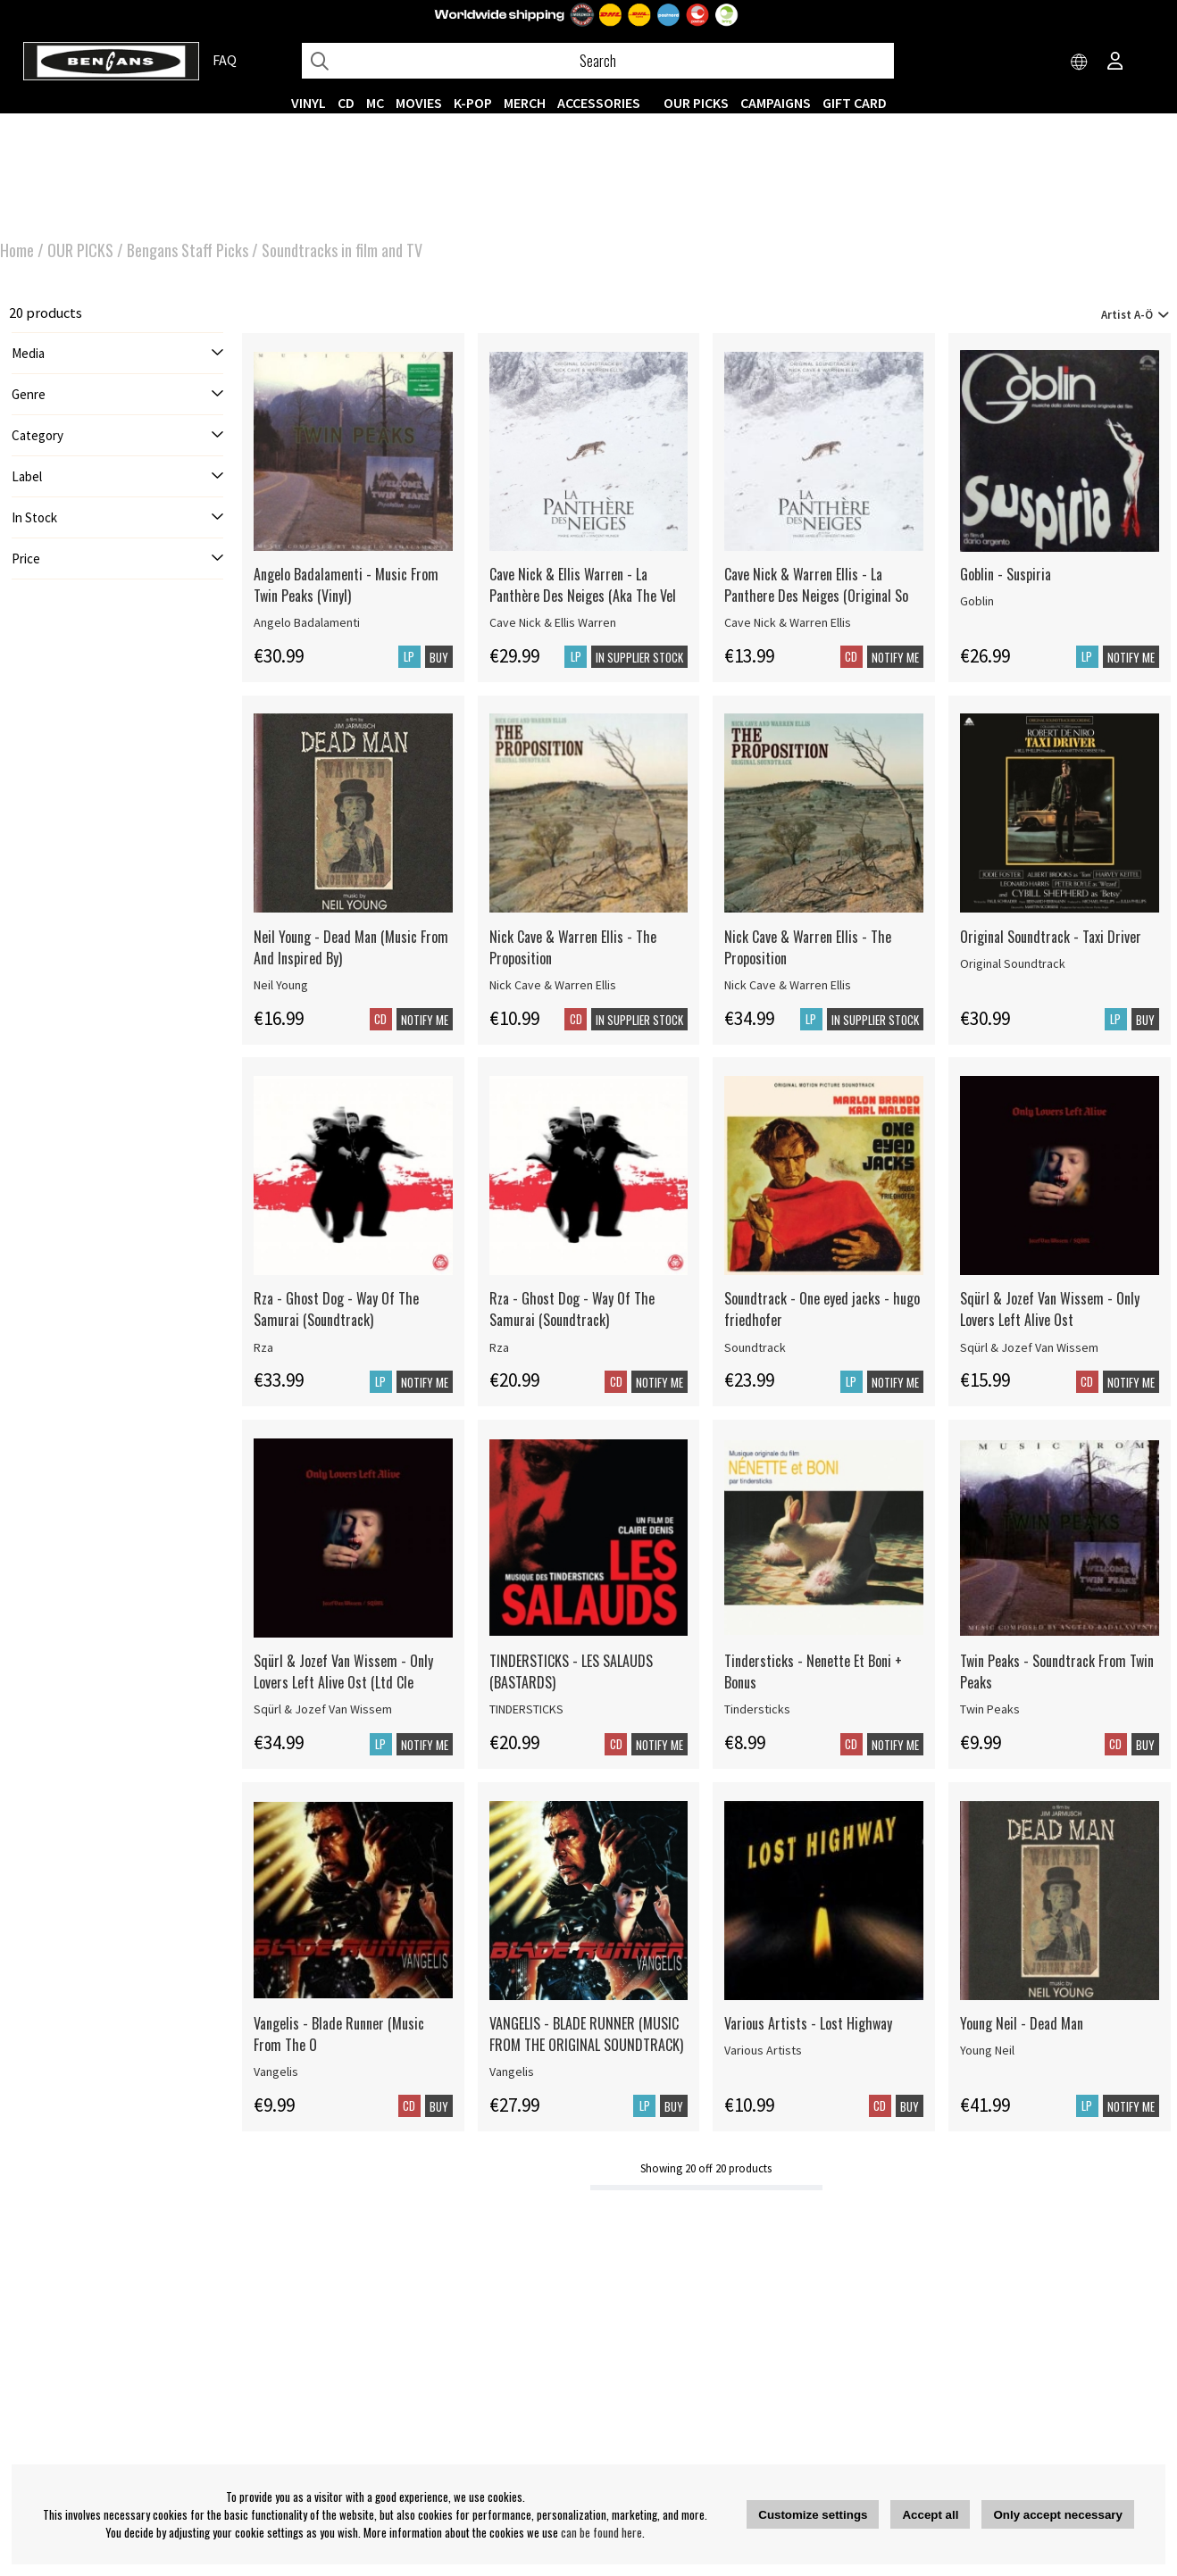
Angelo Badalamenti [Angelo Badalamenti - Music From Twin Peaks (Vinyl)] (307, 622)
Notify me (895, 657)
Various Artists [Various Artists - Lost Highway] (763, 2050)
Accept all (930, 2515)
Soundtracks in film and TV (342, 250)
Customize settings (812, 2515)
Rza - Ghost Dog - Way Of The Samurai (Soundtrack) (336, 1309)
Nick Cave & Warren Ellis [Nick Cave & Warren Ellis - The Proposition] (552, 985)
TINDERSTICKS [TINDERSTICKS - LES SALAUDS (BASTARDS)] (526, 1709)
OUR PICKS (696, 103)
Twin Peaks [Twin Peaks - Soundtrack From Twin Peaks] (990, 1709)
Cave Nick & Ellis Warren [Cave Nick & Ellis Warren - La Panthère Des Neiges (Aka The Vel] (552, 622)
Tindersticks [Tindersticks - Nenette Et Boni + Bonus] (757, 1709)
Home (17, 250)
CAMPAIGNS (775, 103)
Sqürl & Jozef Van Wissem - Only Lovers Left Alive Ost (1049, 1309)
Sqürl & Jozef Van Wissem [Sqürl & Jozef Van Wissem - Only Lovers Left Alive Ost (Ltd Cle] (323, 1709)
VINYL (308, 103)
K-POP (473, 103)
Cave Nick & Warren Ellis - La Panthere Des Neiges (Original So (816, 584)
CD (346, 103)
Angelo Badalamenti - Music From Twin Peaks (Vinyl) (346, 584)
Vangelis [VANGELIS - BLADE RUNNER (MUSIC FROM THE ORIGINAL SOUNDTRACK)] (511, 2071)
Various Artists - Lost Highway (808, 2023)
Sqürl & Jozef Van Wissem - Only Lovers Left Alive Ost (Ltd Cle (343, 1671)
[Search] (598, 61)
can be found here (601, 2532)
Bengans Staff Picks (187, 250)
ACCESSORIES (598, 103)
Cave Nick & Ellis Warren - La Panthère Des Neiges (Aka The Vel (582, 584)
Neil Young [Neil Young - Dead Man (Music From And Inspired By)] (281, 985)
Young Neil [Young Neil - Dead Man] (987, 2050)
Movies (419, 103)
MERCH (525, 103)
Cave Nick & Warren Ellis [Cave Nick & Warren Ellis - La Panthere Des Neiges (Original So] (787, 622)
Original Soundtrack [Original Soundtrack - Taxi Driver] (1012, 963)
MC (375, 103)
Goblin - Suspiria (1005, 574)
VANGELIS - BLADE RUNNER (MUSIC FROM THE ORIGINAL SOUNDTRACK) (586, 2034)
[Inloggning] (1115, 62)
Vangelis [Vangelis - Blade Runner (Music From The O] (276, 2071)
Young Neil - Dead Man (1021, 2023)
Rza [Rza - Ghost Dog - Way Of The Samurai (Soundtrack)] (263, 1347)
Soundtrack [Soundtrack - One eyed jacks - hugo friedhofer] (755, 1347)
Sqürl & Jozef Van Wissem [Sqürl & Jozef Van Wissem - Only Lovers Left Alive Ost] (1029, 1347)
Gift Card (854, 103)
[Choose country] (1080, 62)
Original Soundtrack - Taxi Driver (1050, 936)
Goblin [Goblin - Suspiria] (977, 601)
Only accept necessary (1057, 2515)
